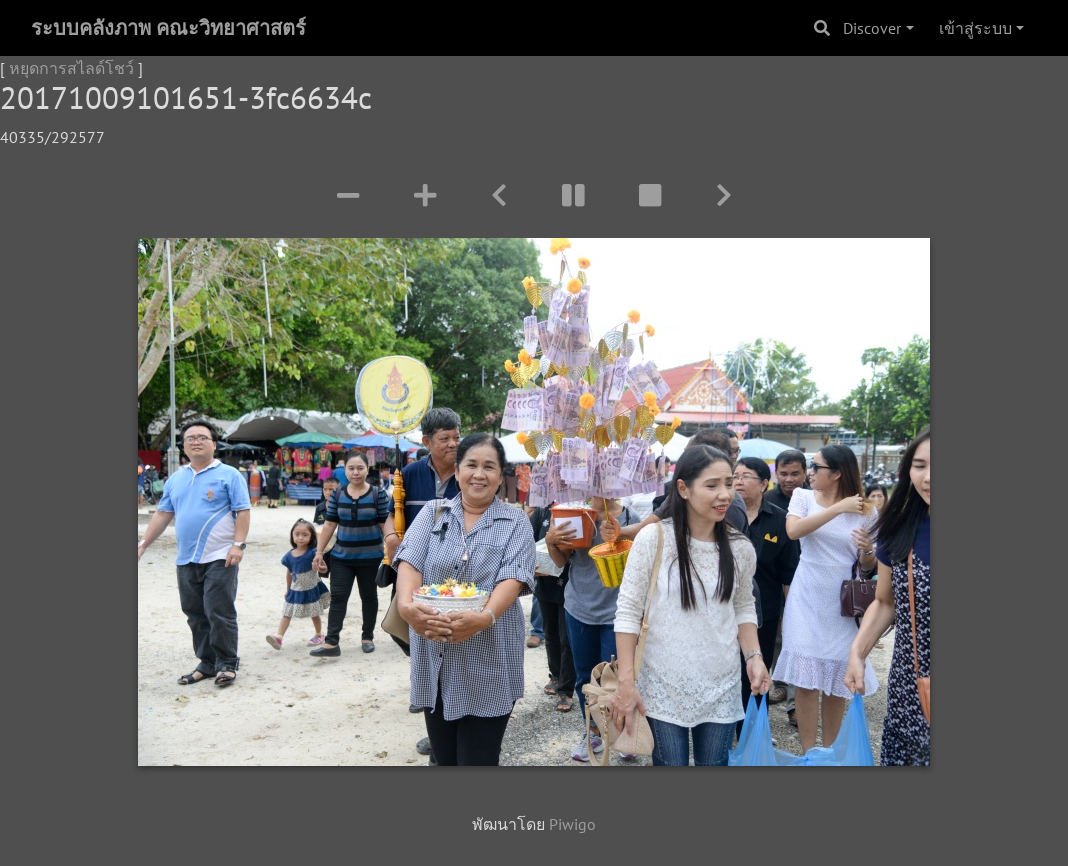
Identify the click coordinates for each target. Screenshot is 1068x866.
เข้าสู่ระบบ (975, 28)
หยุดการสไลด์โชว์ (71, 68)
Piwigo (572, 824)
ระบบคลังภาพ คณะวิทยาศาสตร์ (168, 28)
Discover (872, 28)
